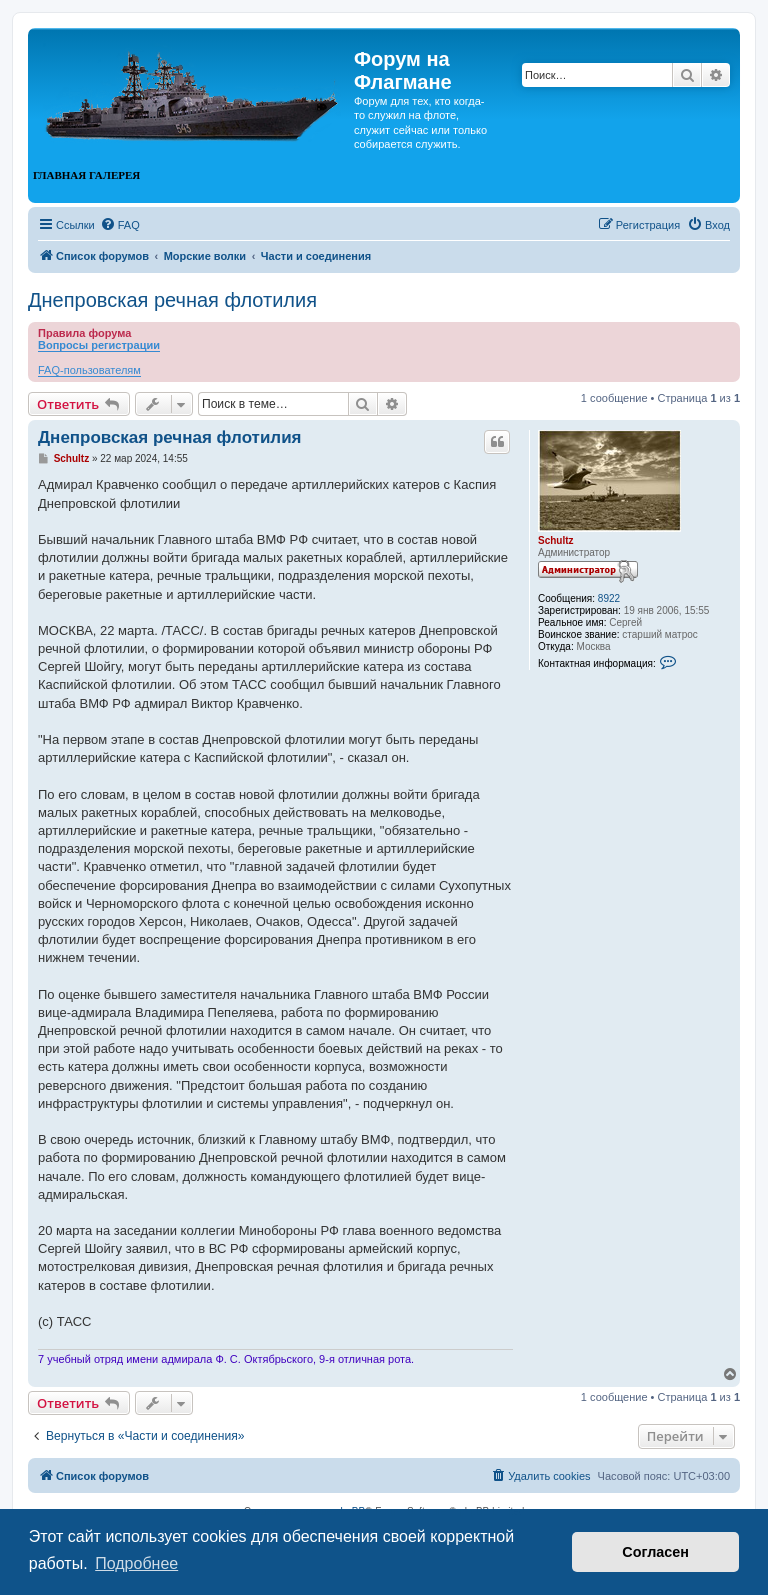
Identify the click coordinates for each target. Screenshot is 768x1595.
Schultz (556, 540)
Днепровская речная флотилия (172, 300)
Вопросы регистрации (99, 345)
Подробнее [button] (136, 1563)
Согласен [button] (655, 1552)
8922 (609, 598)
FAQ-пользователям (89, 370)
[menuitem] (120, 225)
